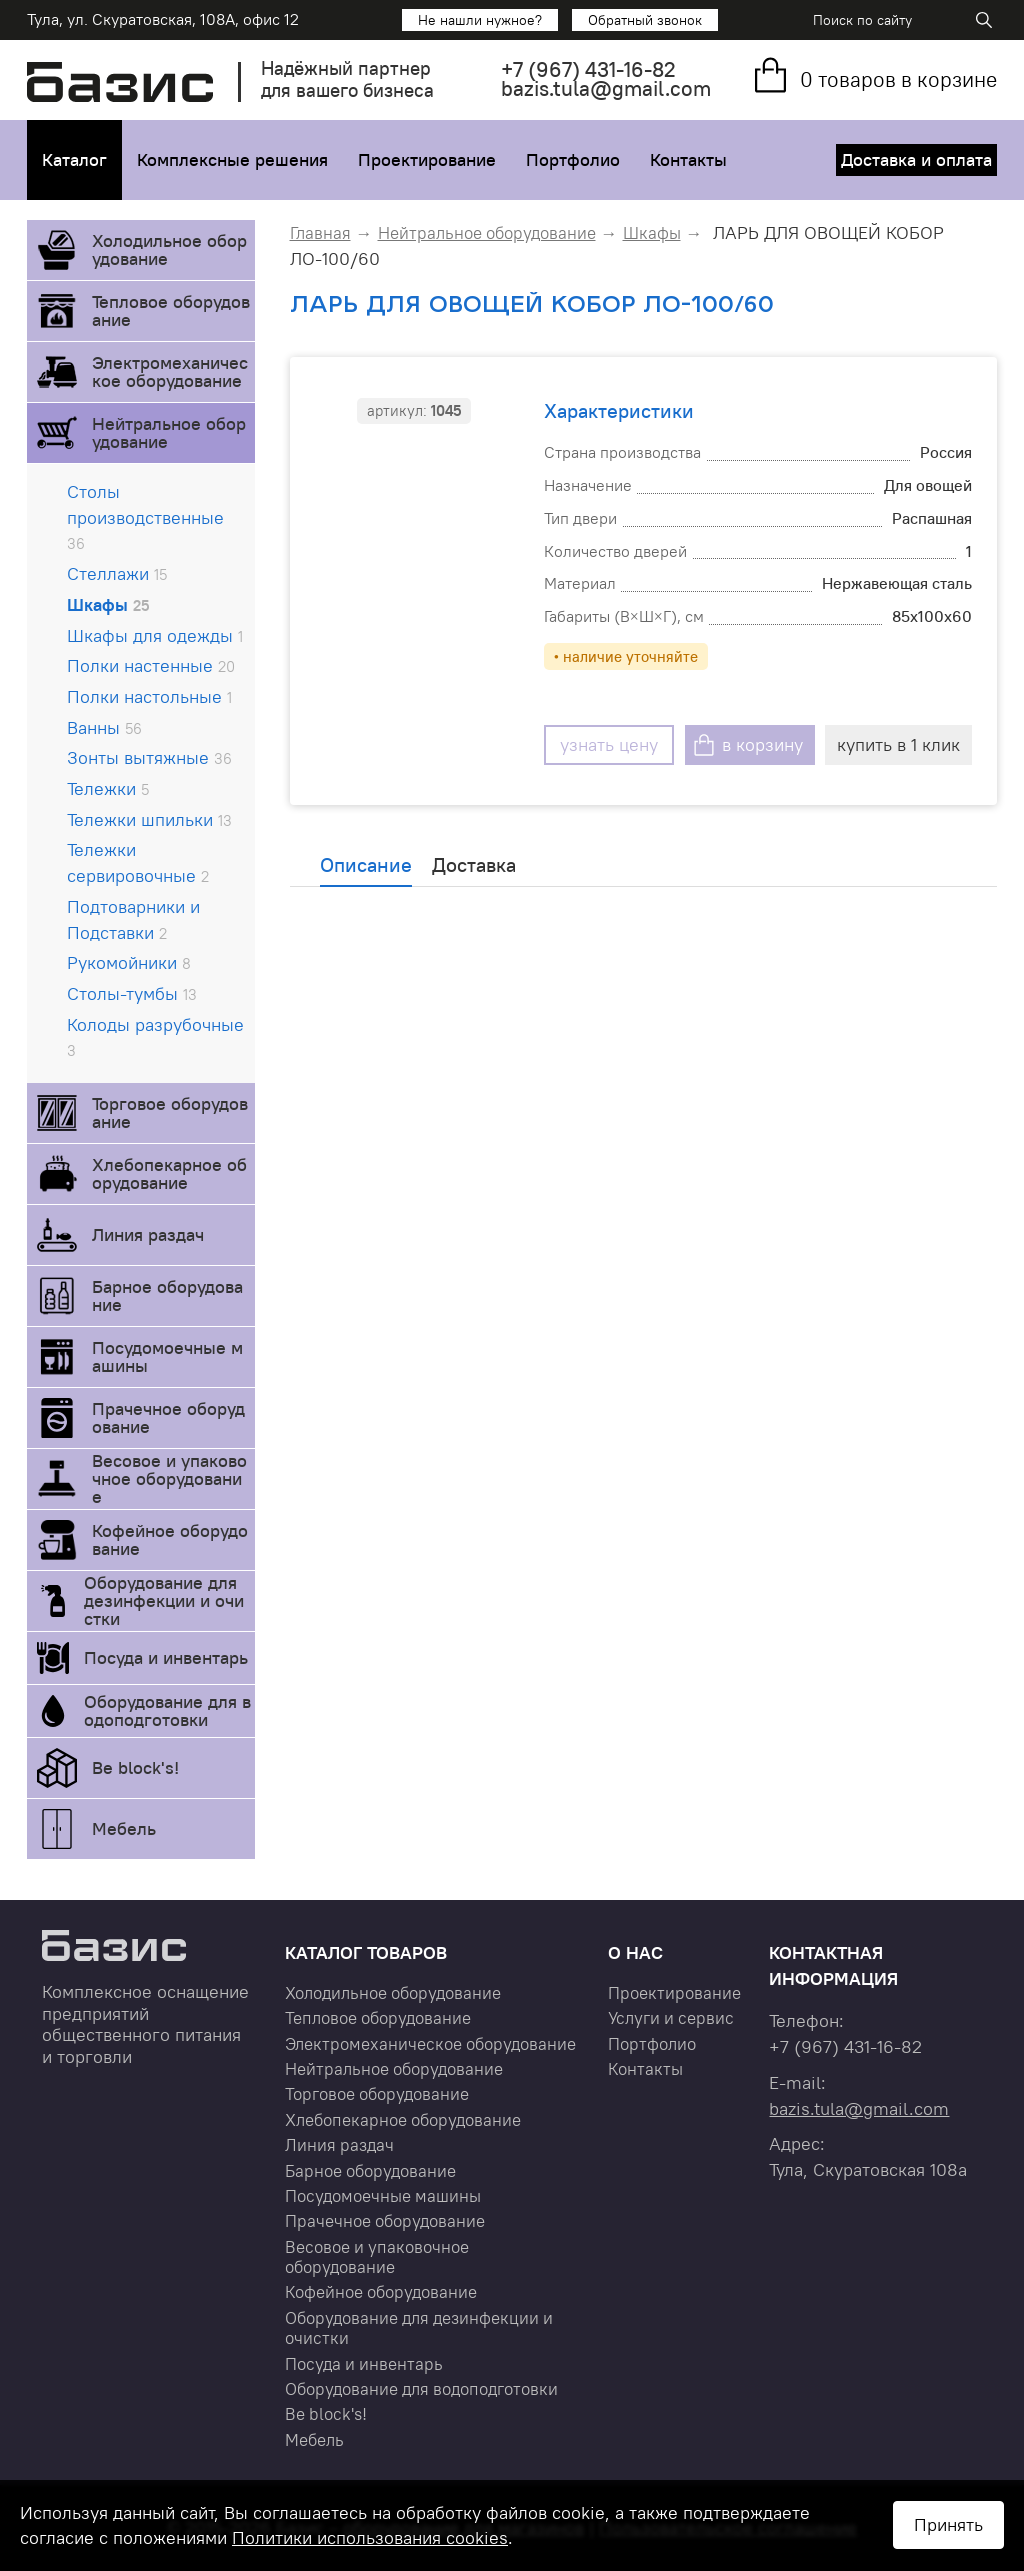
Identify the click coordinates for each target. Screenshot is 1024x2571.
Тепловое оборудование (171, 310)
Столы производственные (145, 516)
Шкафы (108, 604)
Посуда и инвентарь (166, 1657)
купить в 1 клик (898, 744)
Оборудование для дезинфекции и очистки (164, 1600)
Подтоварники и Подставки (133, 919)
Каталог (74, 159)
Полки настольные (149, 696)
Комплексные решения (232, 159)
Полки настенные (151, 665)
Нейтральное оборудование (169, 432)
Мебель (124, 1828)
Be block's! (135, 1767)
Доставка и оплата (916, 159)
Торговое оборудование (170, 1112)
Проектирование (427, 159)
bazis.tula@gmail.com (606, 88)
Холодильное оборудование (169, 249)
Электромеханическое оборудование (170, 371)
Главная (320, 233)
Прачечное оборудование (168, 1417)
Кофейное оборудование (170, 1539)
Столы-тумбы (132, 993)
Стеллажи (117, 573)
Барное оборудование (167, 1295)
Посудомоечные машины (167, 1356)
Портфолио (573, 159)
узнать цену (609, 744)
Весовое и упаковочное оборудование (169, 1478)
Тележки (108, 788)
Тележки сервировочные (138, 862)
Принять (948, 2524)
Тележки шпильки (149, 819)
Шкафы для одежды (155, 635)
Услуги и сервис (671, 2018)
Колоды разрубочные (155, 1037)
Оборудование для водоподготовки (167, 1710)
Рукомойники (129, 962)
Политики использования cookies (370, 2537)
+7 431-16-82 (588, 69)
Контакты (688, 159)
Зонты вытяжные (149, 757)
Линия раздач (148, 1234)
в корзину (762, 744)
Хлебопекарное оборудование (169, 1173)
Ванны (104, 727)
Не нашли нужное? (480, 20)
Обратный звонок (645, 20)
